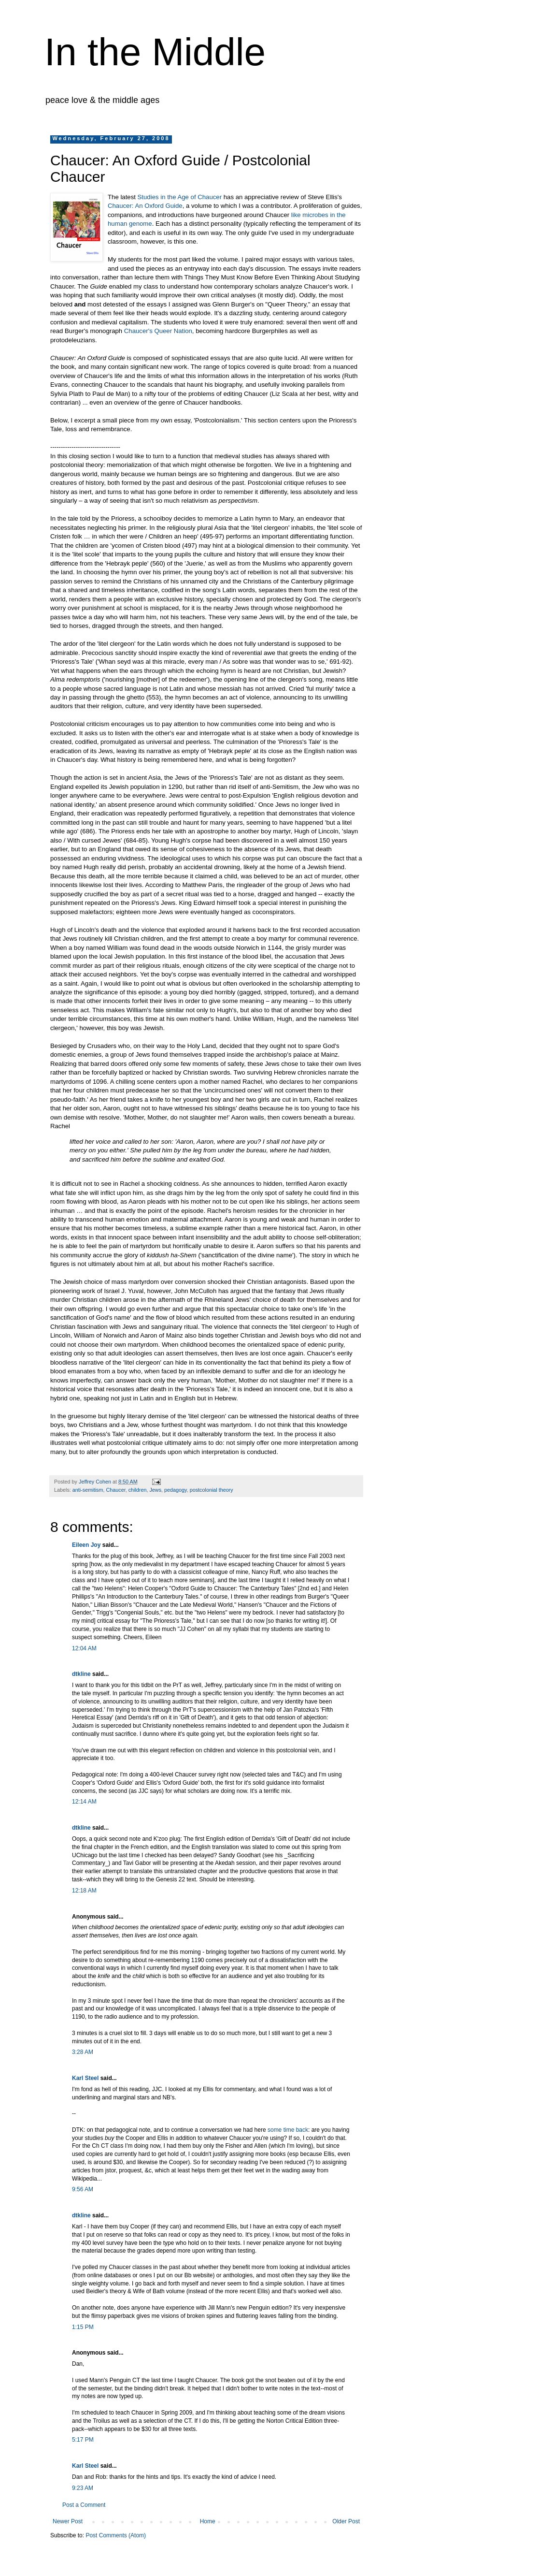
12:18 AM (84, 1890)
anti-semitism (87, 1490)
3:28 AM (82, 2052)
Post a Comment (83, 2505)
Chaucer (115, 1490)
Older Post (346, 2521)
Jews (155, 1490)
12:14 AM (84, 1801)
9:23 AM (82, 2488)
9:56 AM (82, 2189)
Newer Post (68, 2521)
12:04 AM (84, 1648)
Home (207, 2521)
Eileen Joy (86, 1545)
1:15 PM (83, 2327)
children (137, 1490)
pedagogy (175, 1490)
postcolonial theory (211, 1490)
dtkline (81, 1674)
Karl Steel (85, 2078)
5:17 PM (83, 2439)
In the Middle (155, 51)
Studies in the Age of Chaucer (181, 197)
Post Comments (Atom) (115, 2535)
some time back (288, 2129)
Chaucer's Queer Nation (158, 331)
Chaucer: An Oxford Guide (145, 205)
